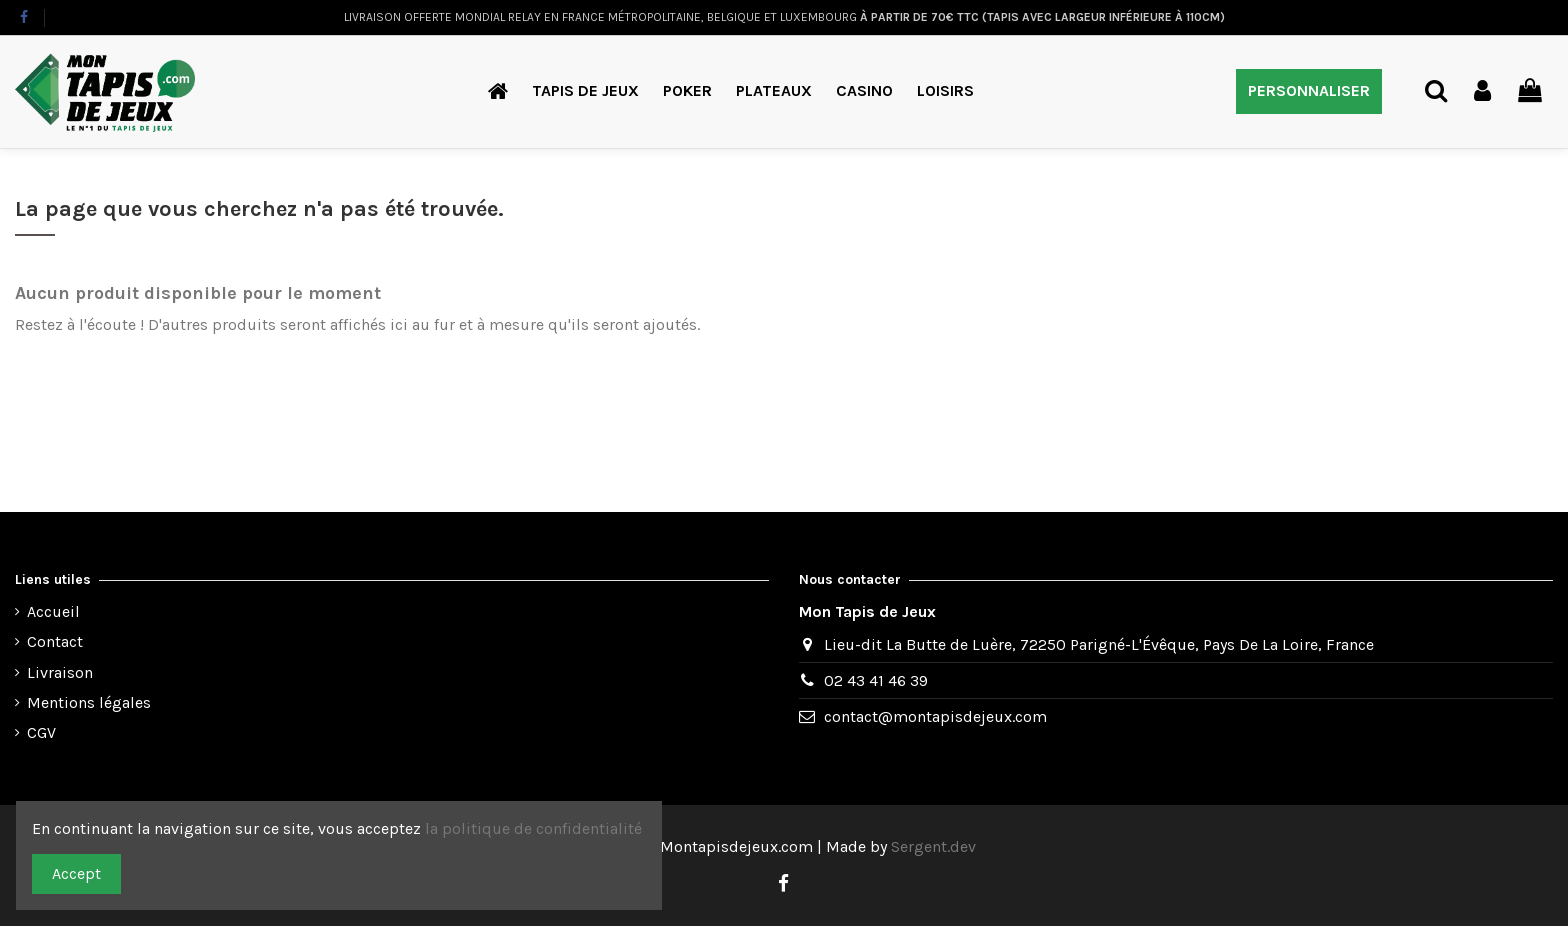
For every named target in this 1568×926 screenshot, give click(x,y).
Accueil (53, 611)
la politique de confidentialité (535, 828)
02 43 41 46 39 (876, 680)
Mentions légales (89, 702)
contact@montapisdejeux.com (935, 716)
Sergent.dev (933, 846)
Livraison (60, 672)
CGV (41, 732)
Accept (76, 873)
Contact (55, 641)
